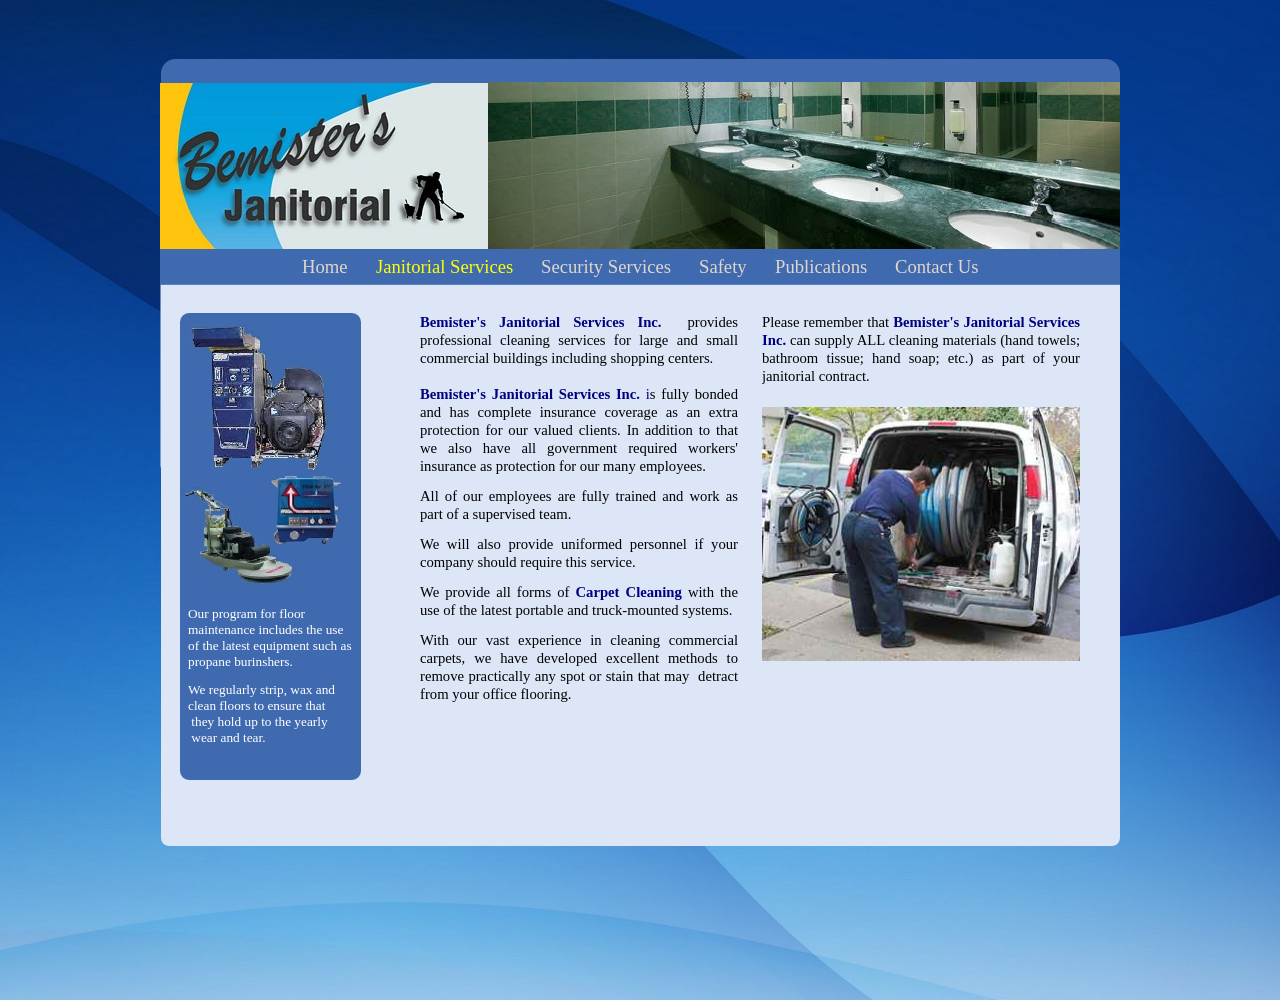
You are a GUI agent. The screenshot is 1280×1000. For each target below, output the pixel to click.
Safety (723, 266)
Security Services (606, 266)
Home (325, 266)
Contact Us (936, 266)
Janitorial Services (444, 266)
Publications (821, 266)
